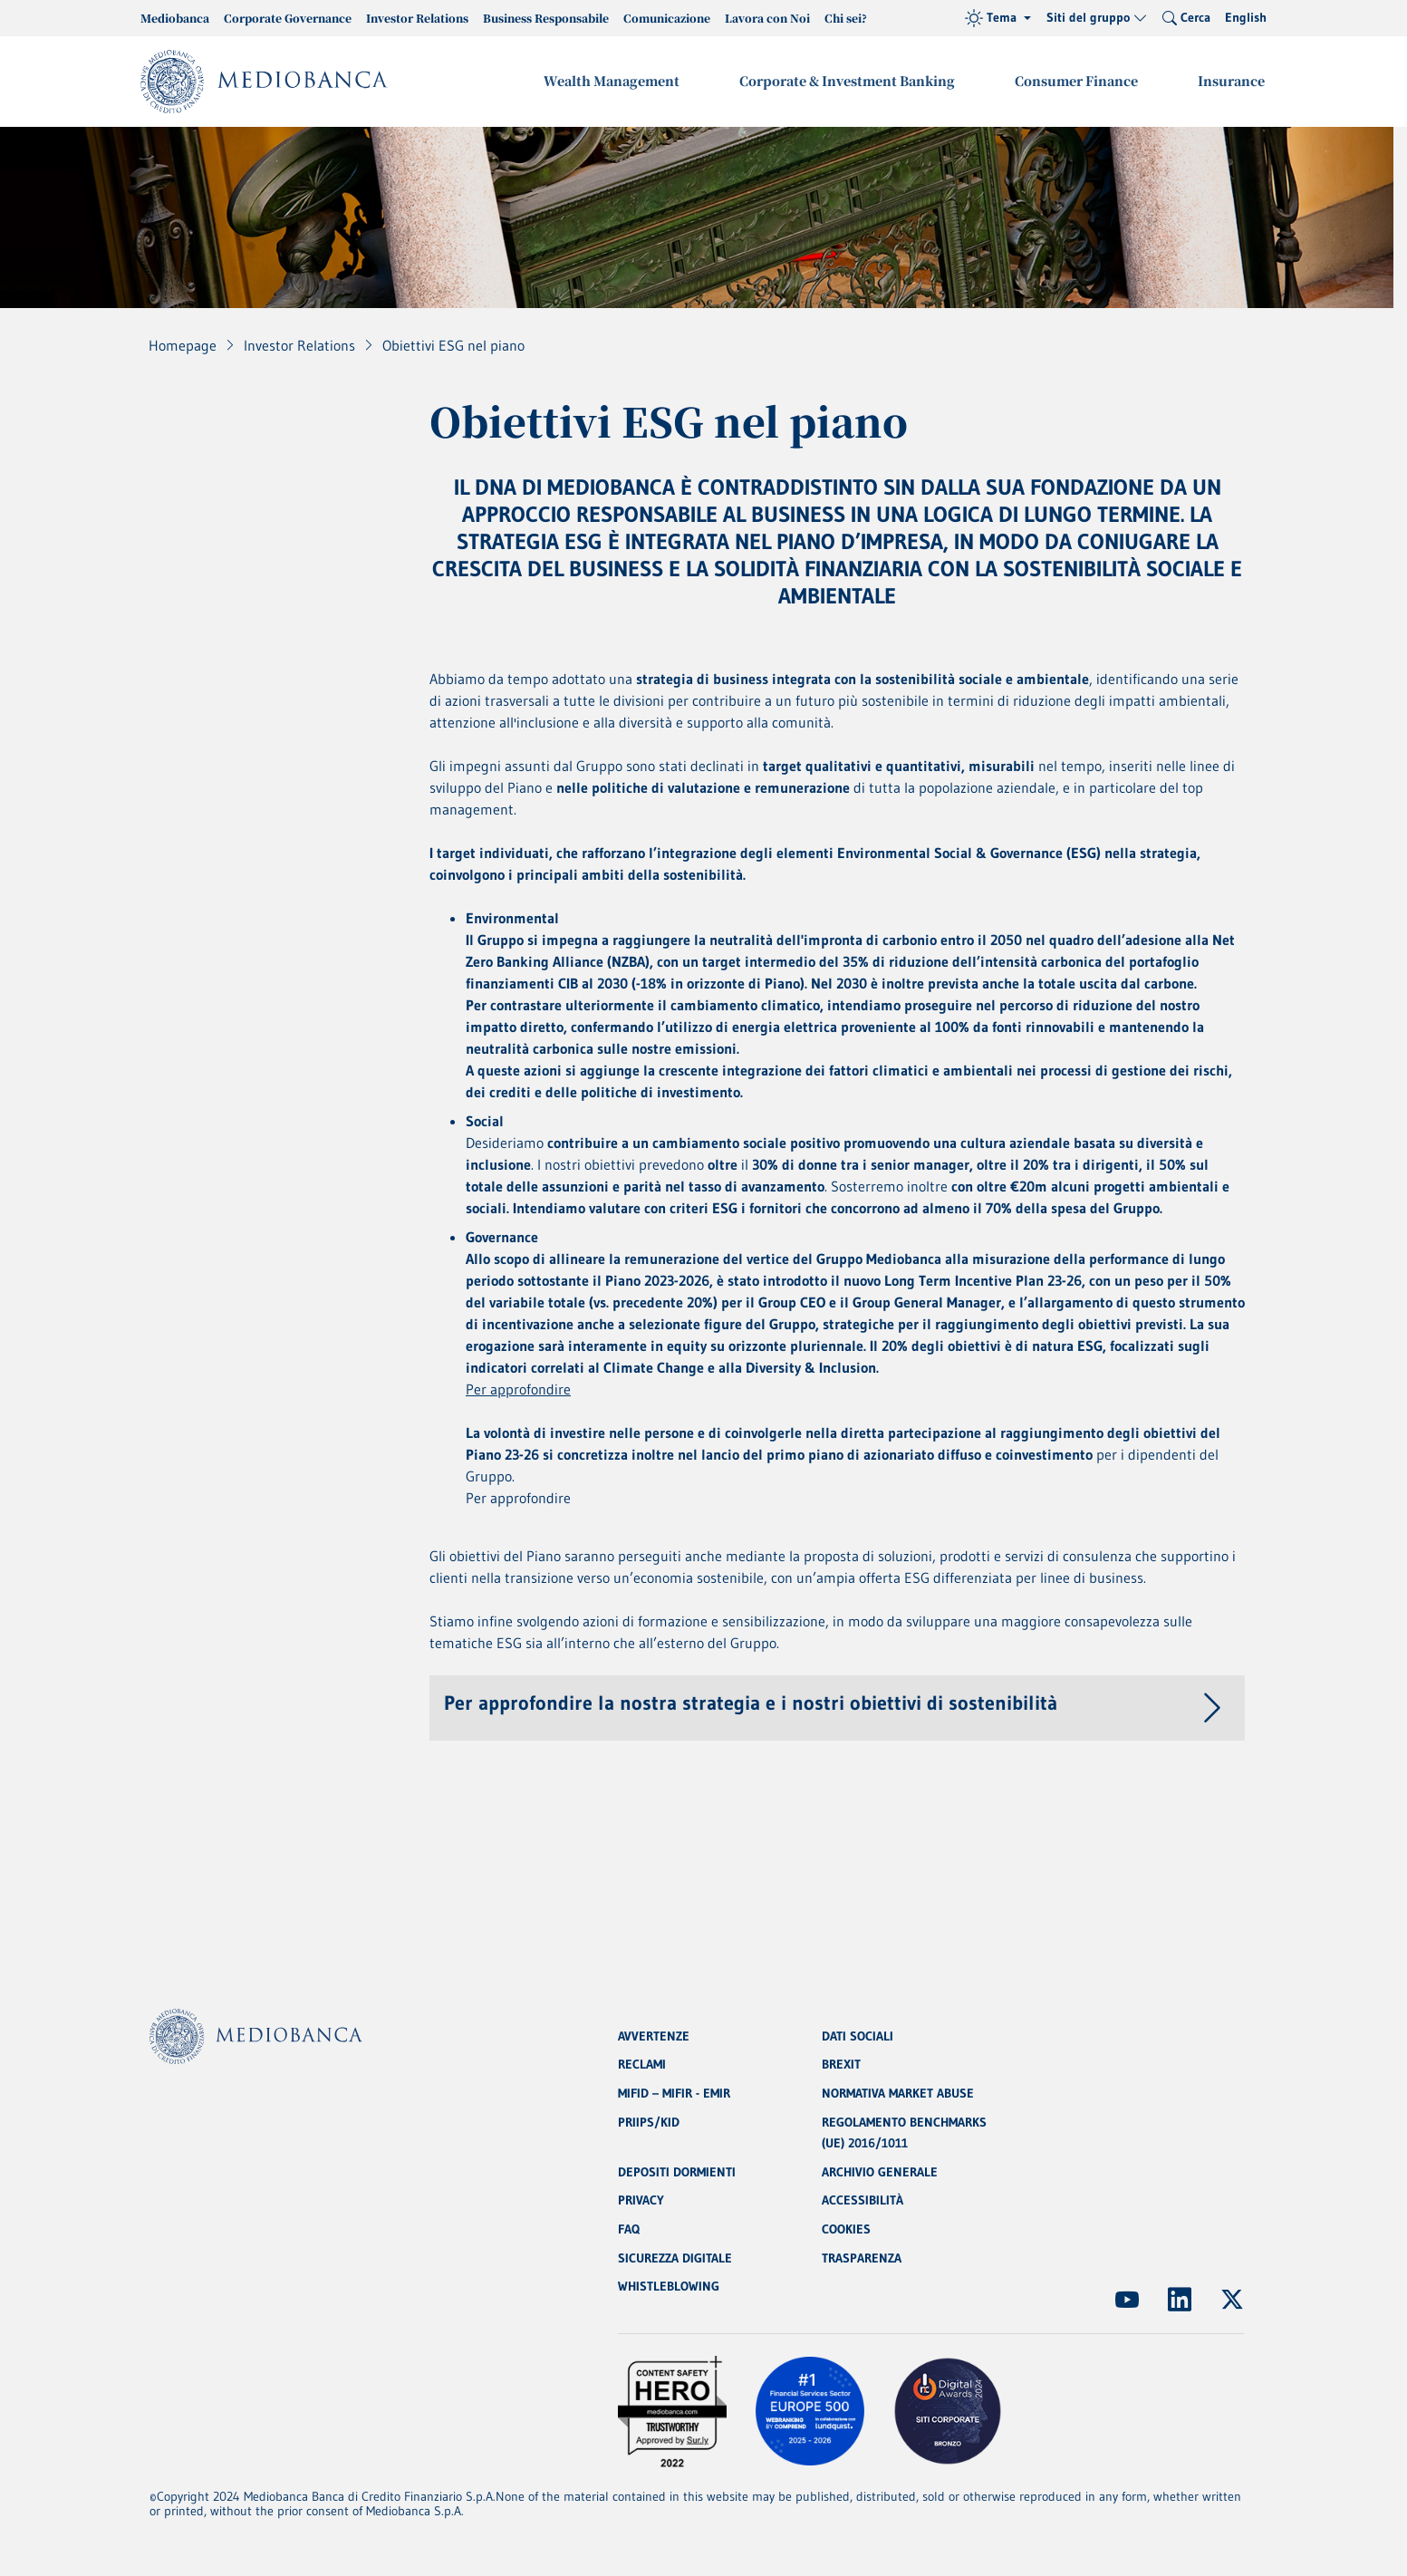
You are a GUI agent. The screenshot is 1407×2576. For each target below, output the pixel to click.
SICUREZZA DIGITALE (675, 2258)
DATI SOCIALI (857, 2033)
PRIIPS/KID (648, 2120)
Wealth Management (618, 81)
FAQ (629, 2229)
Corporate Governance (288, 17)
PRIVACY (641, 2200)
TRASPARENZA (861, 2258)
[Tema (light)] (998, 18)
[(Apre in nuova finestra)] (1127, 2299)
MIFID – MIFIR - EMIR (674, 2091)
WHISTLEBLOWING (668, 2287)
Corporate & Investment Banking (851, 81)
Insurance (1232, 81)
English (1246, 17)
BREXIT (841, 2062)
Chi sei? (845, 17)
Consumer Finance (1079, 81)
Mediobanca (174, 17)
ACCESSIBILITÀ (862, 2200)
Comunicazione (666, 17)
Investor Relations (417, 17)
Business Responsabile (546, 17)
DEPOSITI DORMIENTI (677, 2171)
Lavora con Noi (767, 17)
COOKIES (846, 2229)
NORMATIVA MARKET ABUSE (898, 2091)
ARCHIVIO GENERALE (880, 2171)
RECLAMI (642, 2062)
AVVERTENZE (653, 2033)
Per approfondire (518, 1391)
